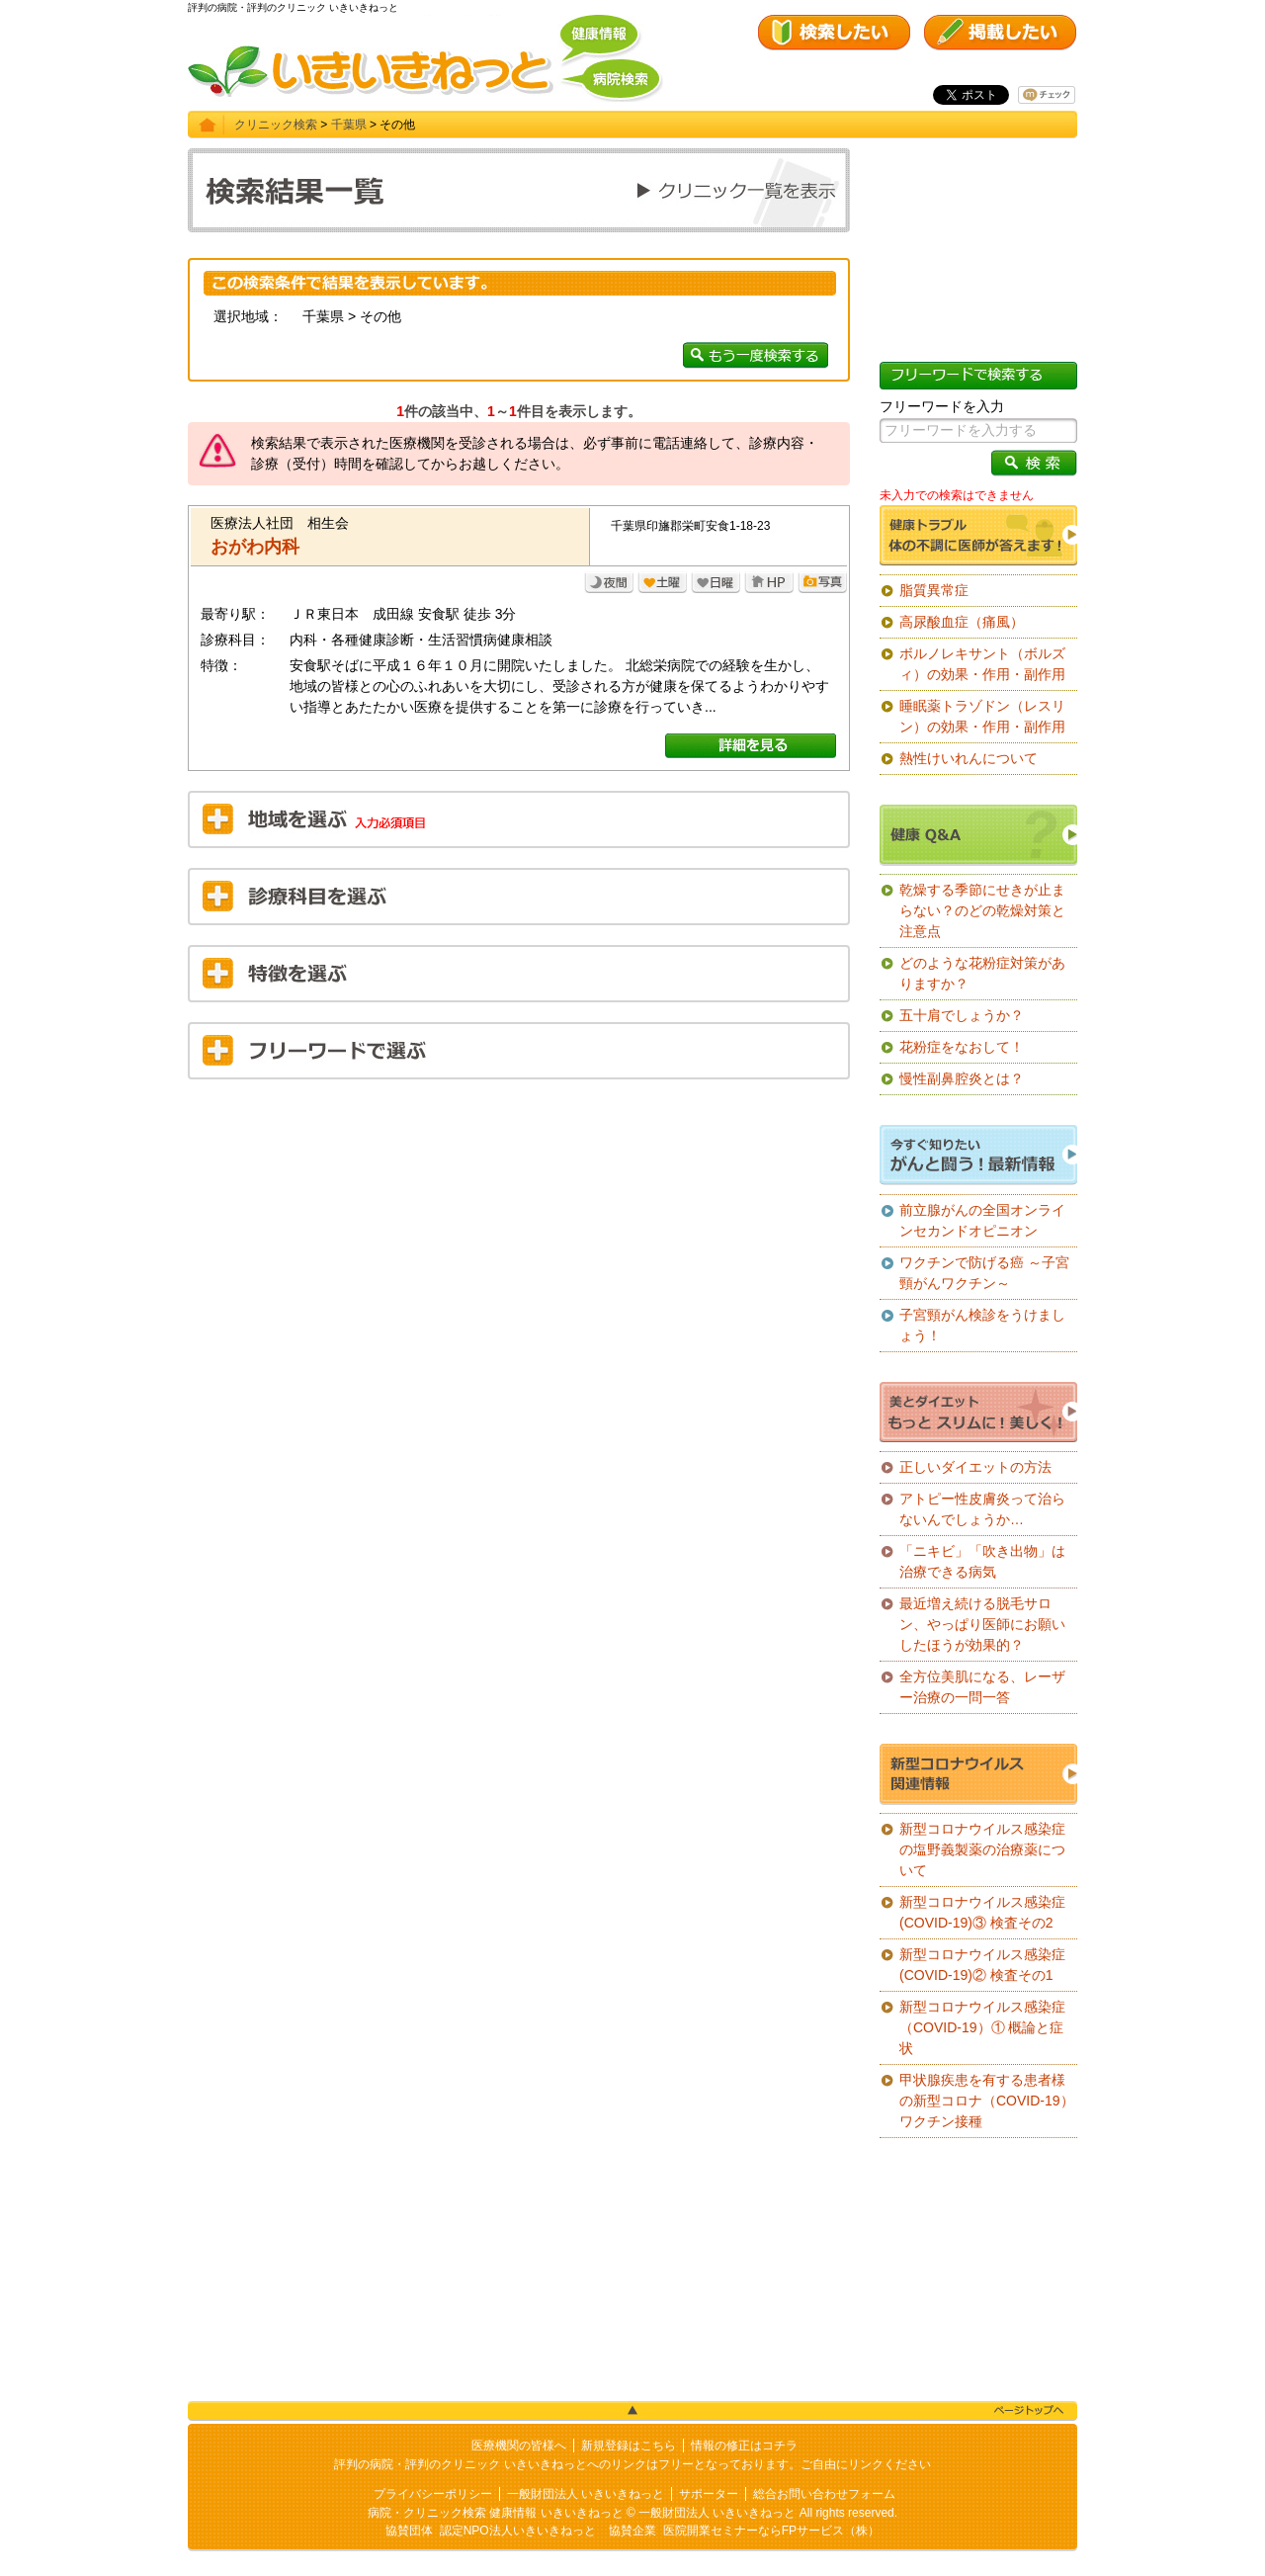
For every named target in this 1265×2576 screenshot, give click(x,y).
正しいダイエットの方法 (975, 1467)
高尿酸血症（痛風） (961, 622)
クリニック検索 (275, 124)
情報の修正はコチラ (744, 2445)
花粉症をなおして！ (961, 1047)
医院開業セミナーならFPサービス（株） (771, 2530)
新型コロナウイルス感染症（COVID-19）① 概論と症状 (982, 2027)
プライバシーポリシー (433, 2494)
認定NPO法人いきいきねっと (518, 2530)
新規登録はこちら (628, 2445)
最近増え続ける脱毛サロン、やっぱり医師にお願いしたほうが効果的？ (982, 1624)
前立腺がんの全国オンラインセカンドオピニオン (982, 1220)
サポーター (708, 2494)
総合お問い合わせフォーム (824, 2494)
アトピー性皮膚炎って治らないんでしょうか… (982, 1509)
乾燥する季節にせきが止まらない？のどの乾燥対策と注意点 (982, 910)
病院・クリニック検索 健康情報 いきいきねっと (496, 2513)
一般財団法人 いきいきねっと (585, 2494)
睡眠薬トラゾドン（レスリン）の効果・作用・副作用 (982, 716)
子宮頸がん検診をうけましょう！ (982, 1325)
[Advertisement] (519, 1237)
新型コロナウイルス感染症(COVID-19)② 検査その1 (982, 1964)
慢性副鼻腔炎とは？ (961, 1078)
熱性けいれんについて (968, 758)
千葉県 (349, 124)
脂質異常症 (934, 590)
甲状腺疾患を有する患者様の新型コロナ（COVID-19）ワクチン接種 (986, 2100)
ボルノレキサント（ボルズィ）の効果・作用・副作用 (982, 663)
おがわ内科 (255, 547)
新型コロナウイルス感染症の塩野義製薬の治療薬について (982, 1849)
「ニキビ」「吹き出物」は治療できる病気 (982, 1561)
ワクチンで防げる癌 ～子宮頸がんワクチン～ (984, 1272)
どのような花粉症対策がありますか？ (982, 973)
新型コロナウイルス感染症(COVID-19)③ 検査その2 (982, 1912)
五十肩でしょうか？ (961, 1015)
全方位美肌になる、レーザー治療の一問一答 (982, 1687)
